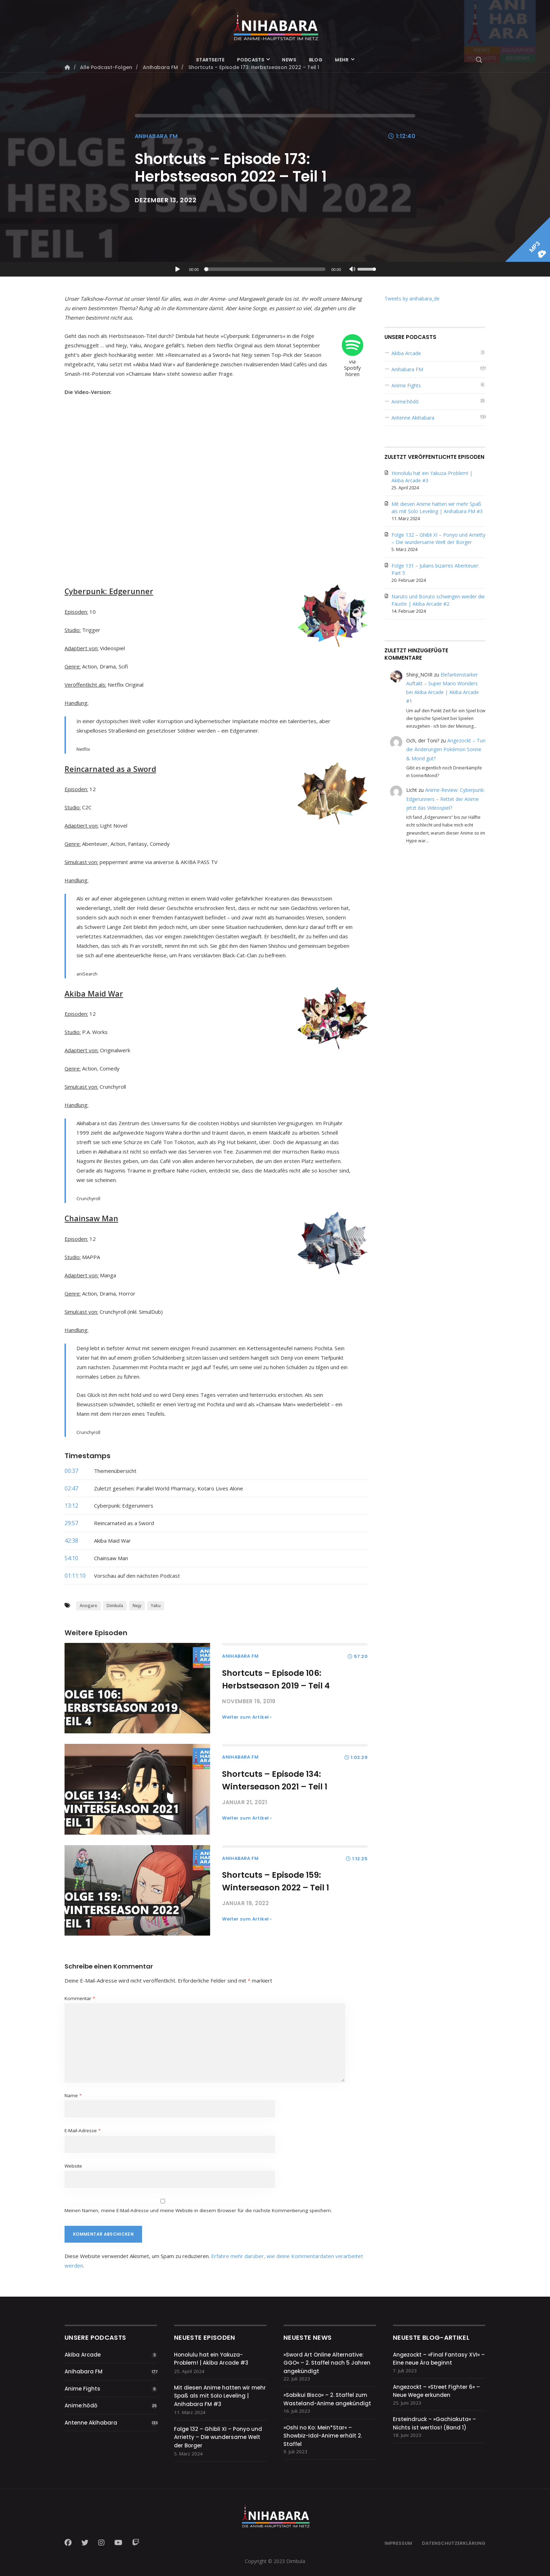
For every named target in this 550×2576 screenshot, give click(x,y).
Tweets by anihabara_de (412, 298)
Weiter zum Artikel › (246, 1717)
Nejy (137, 1606)
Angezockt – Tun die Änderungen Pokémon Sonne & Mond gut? (445, 749)
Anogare (88, 1606)
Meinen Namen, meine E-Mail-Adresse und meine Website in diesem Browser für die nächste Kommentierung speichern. (198, 2210)
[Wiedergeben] (177, 269)
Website (73, 2166)
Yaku (156, 1606)
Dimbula (115, 1606)
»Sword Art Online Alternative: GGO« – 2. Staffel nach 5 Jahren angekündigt (326, 2363)
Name (73, 2095)
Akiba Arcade (406, 353)
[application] (275, 269)
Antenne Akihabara (412, 417)
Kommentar (80, 1998)
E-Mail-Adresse (83, 2130)
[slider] (266, 269)
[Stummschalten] (352, 269)
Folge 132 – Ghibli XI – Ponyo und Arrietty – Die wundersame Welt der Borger (218, 2437)
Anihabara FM (156, 136)
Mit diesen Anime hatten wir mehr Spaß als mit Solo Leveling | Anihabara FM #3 (220, 2396)
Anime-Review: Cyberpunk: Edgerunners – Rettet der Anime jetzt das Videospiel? (445, 799)
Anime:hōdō (405, 401)
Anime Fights (406, 385)
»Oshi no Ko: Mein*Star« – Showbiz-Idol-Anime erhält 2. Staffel (322, 2436)
